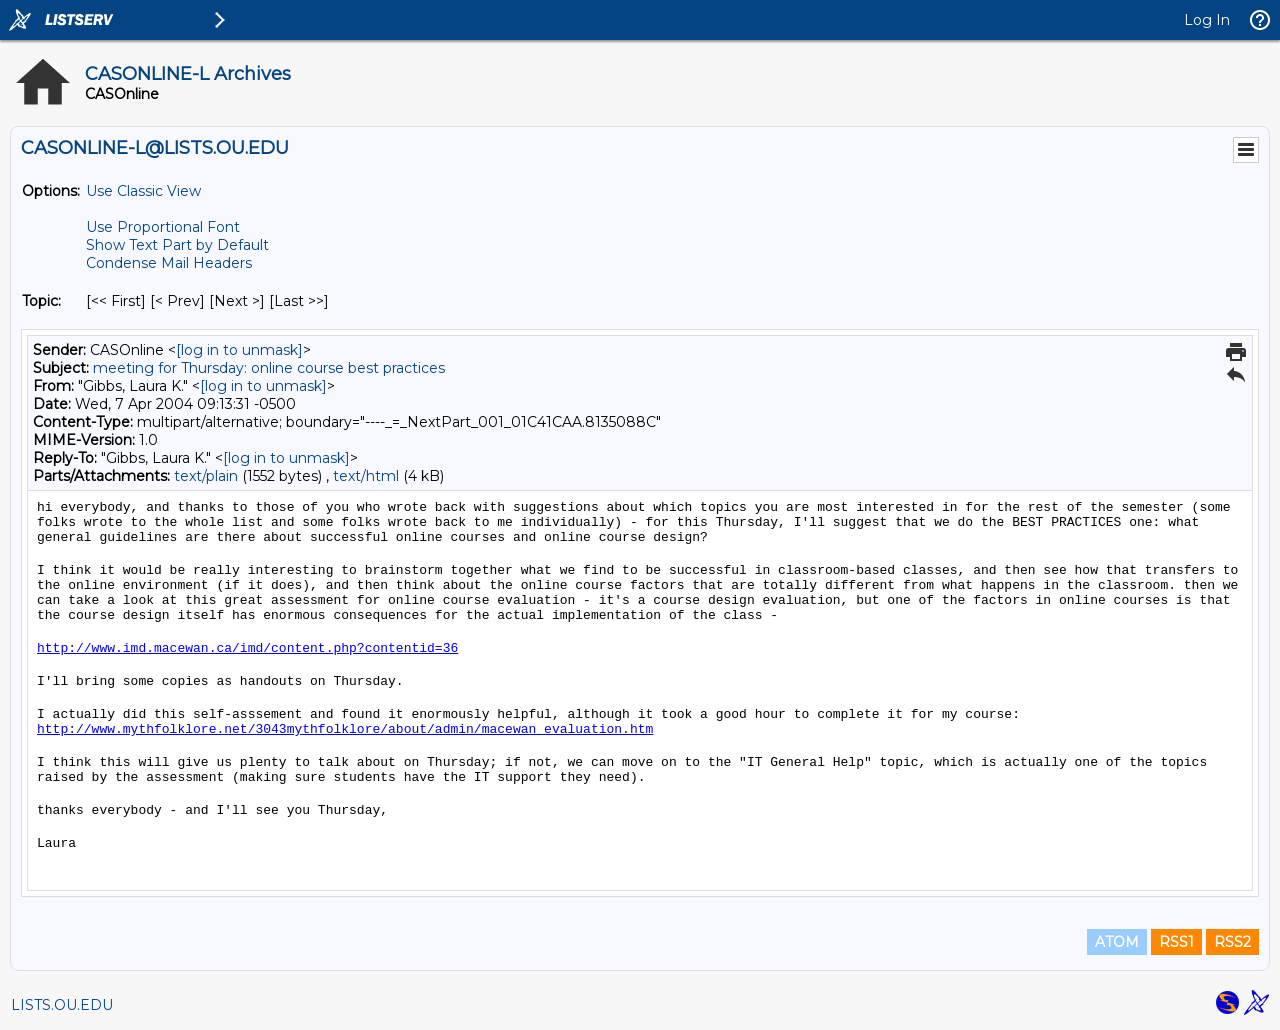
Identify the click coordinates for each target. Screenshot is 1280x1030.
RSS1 (1176, 942)
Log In (1207, 20)
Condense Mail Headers (169, 263)
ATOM (1117, 942)
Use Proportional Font (163, 227)
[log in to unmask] (239, 350)
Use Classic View (143, 191)
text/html (366, 476)
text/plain (206, 476)
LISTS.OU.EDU (62, 1005)
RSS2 (1232, 942)
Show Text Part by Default (177, 245)
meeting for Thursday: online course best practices (269, 368)
